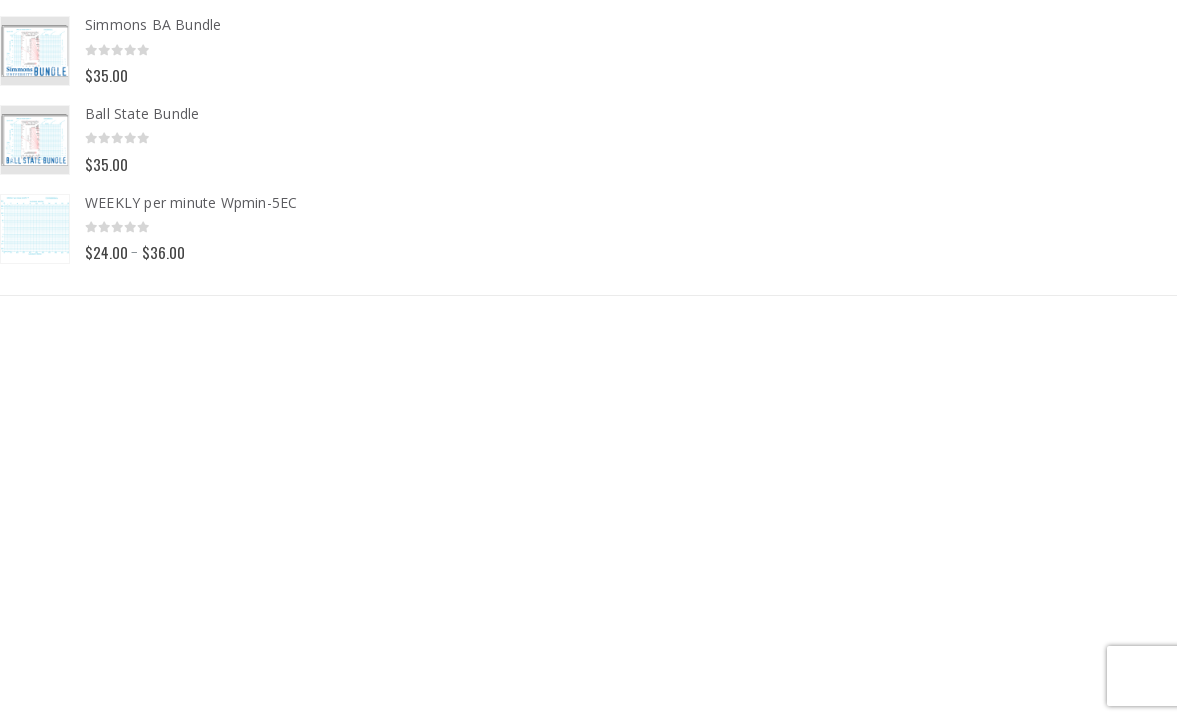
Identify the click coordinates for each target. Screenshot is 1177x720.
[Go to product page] (35, 51)
